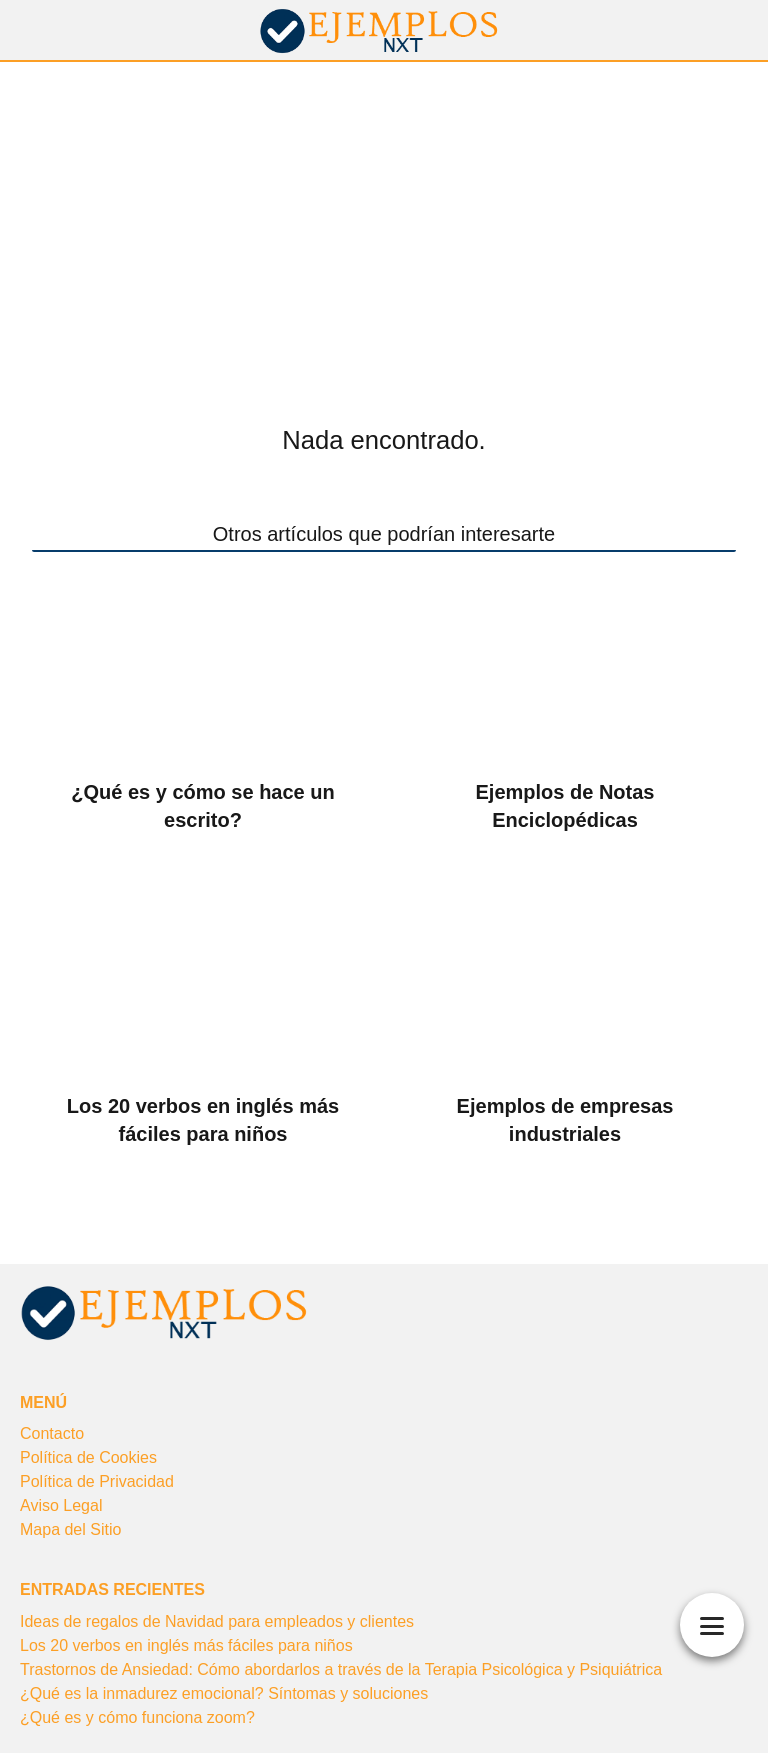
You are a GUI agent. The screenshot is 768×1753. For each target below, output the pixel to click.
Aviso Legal (61, 1505)
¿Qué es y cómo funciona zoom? (137, 1717)
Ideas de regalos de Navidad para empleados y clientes (217, 1621)
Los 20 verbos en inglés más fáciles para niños (186, 1645)
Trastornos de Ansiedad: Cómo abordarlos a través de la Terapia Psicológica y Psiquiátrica (341, 1669)
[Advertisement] (384, 212)
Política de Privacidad (97, 1481)
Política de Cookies (88, 1457)
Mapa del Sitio (70, 1529)
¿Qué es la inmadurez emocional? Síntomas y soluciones (224, 1693)
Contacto (52, 1433)
